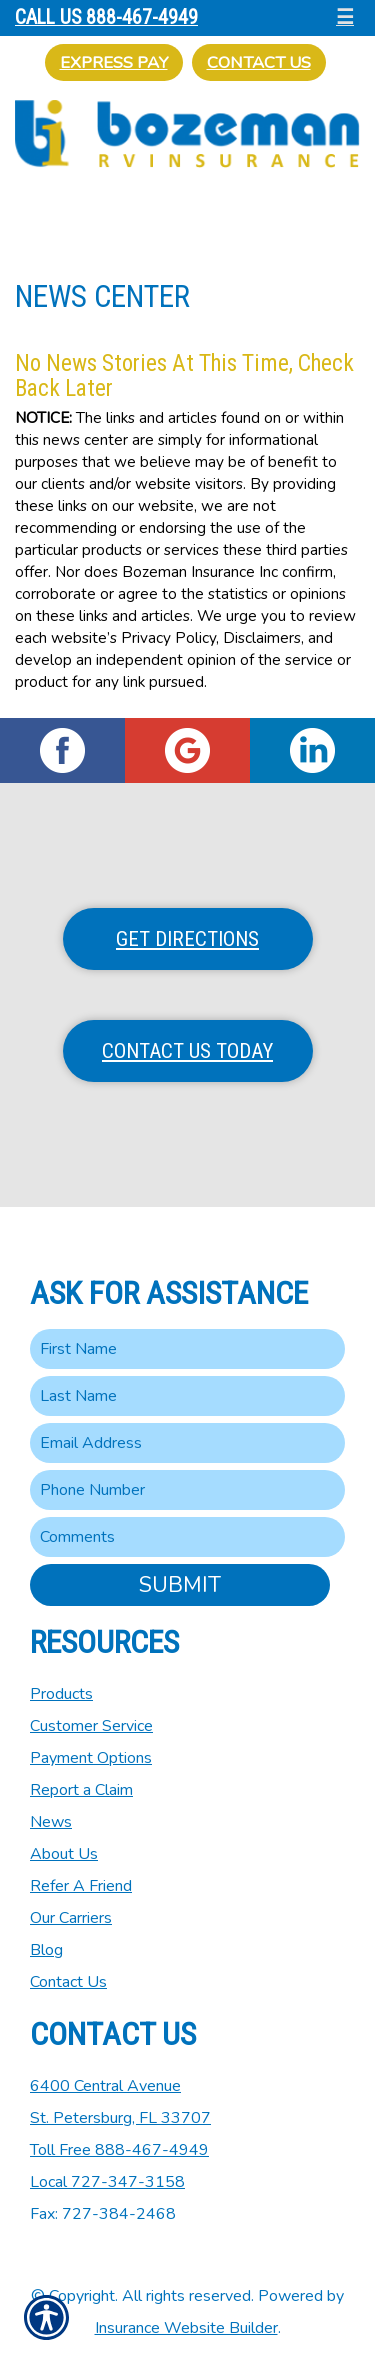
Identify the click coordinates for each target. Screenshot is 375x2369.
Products (61, 1694)
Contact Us (259, 62)
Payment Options (91, 1758)
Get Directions (187, 939)
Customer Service (91, 1726)
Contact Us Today (187, 1051)
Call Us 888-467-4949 (106, 17)
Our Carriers (71, 1918)
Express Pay (114, 62)
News (51, 1822)
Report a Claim (81, 1790)
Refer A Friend (81, 1886)
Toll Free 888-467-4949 (119, 2150)
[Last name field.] (187, 1396)
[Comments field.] (187, 1537)
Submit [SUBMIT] (180, 1585)
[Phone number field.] (187, 1490)
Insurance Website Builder (186, 2328)
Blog (46, 1950)
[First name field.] (187, 1349)
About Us (64, 1854)
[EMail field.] (187, 1443)
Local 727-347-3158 (107, 2182)
